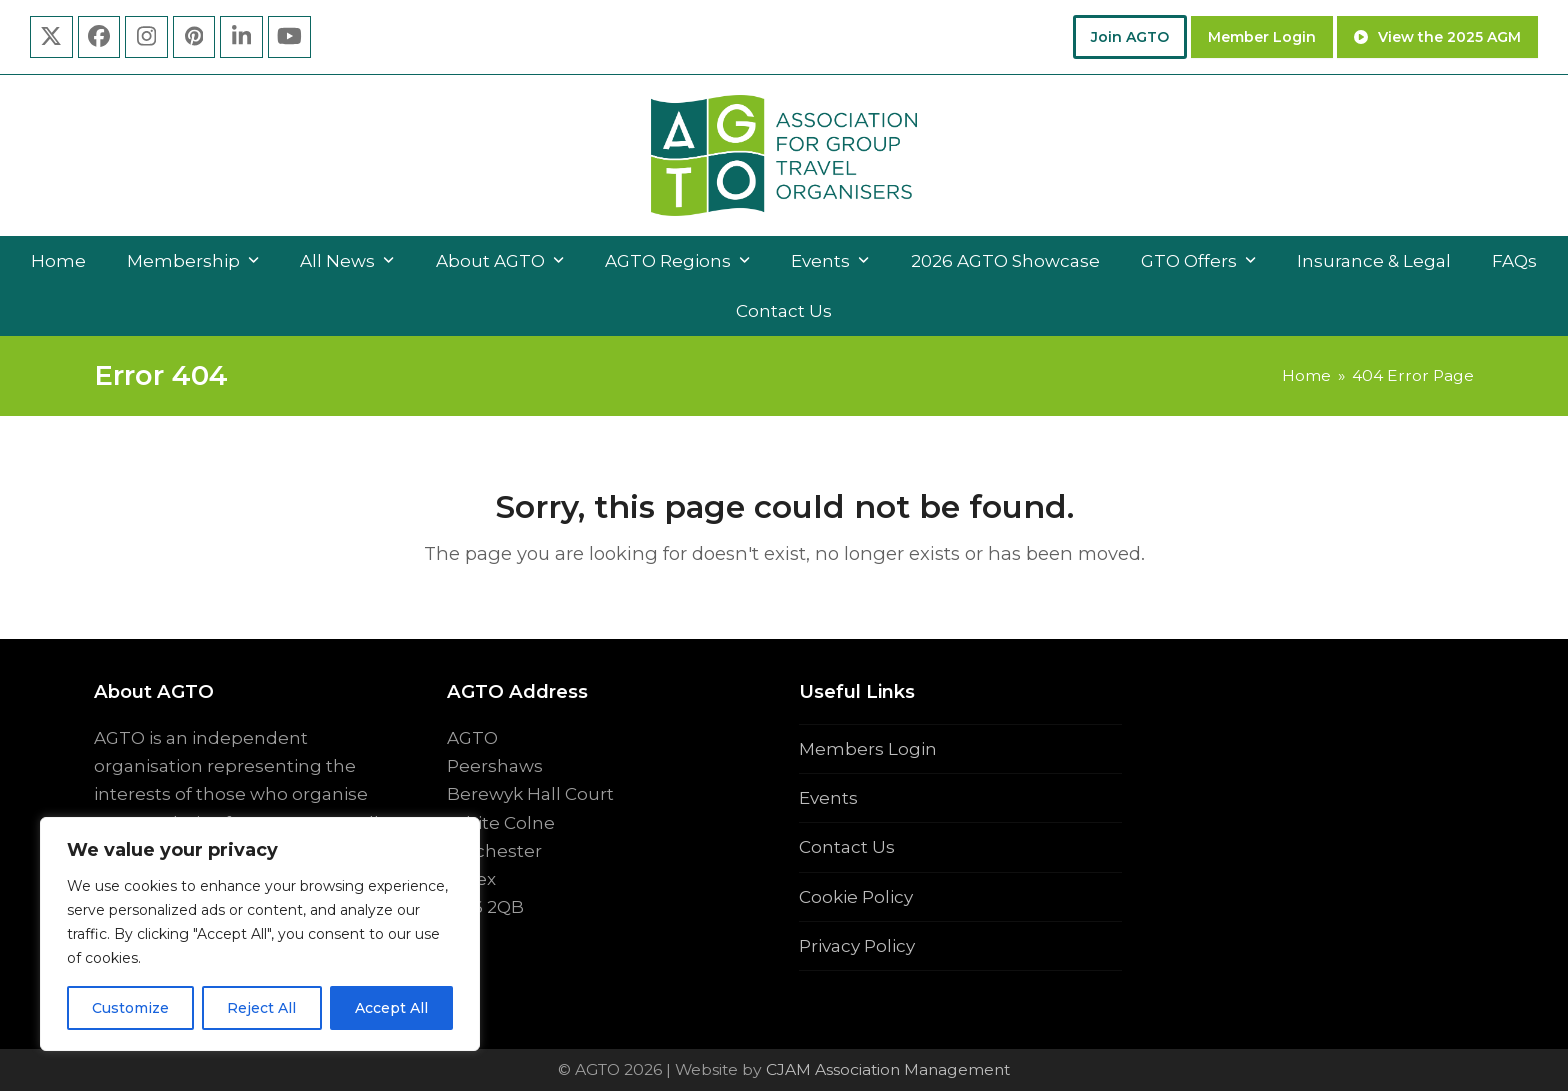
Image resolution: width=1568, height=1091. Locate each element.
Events (828, 798)
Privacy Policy (857, 946)
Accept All (391, 1008)
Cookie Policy (856, 897)
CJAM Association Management (886, 1069)
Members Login (868, 749)
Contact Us (847, 847)
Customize (130, 1008)
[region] (260, 934)
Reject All (261, 1008)
